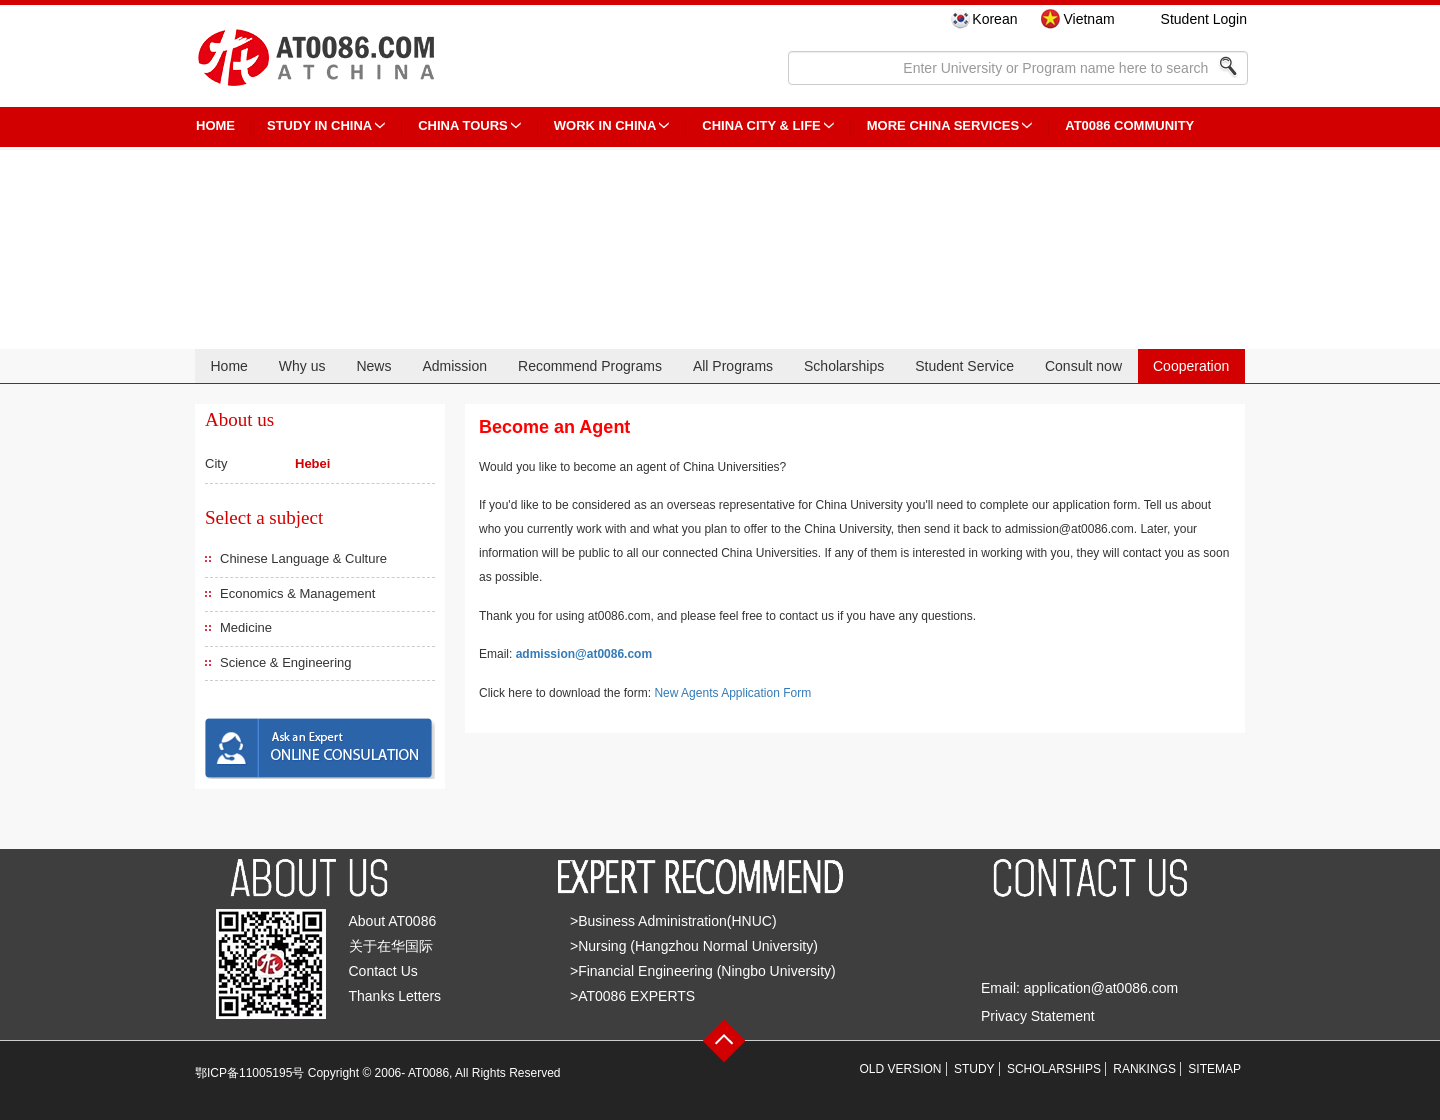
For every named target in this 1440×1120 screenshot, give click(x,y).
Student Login (1204, 19)
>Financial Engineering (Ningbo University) (703, 971)
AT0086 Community (1129, 125)
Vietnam (1088, 19)
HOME (215, 125)
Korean (994, 19)
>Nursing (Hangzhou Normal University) (694, 946)
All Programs (733, 366)
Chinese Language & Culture (303, 558)
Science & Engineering (286, 662)
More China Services (943, 125)
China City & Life (761, 125)
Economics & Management (297, 593)
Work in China (605, 125)
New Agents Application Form (732, 693)
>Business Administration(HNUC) (673, 921)
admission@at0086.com (584, 654)
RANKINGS (1144, 1069)
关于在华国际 (391, 946)
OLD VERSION (901, 1069)
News (373, 366)
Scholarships (844, 366)
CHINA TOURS (463, 125)
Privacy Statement (1038, 1016)
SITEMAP (1214, 1069)
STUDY (974, 1069)
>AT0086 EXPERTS (632, 996)
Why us (302, 366)
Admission (454, 366)
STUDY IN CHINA (319, 125)
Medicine (246, 627)
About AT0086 (393, 921)
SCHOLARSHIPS (1054, 1069)
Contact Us (383, 971)
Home (228, 366)
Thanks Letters (395, 996)
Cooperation (1191, 366)
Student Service (964, 366)
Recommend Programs (590, 366)
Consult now (1083, 366)
